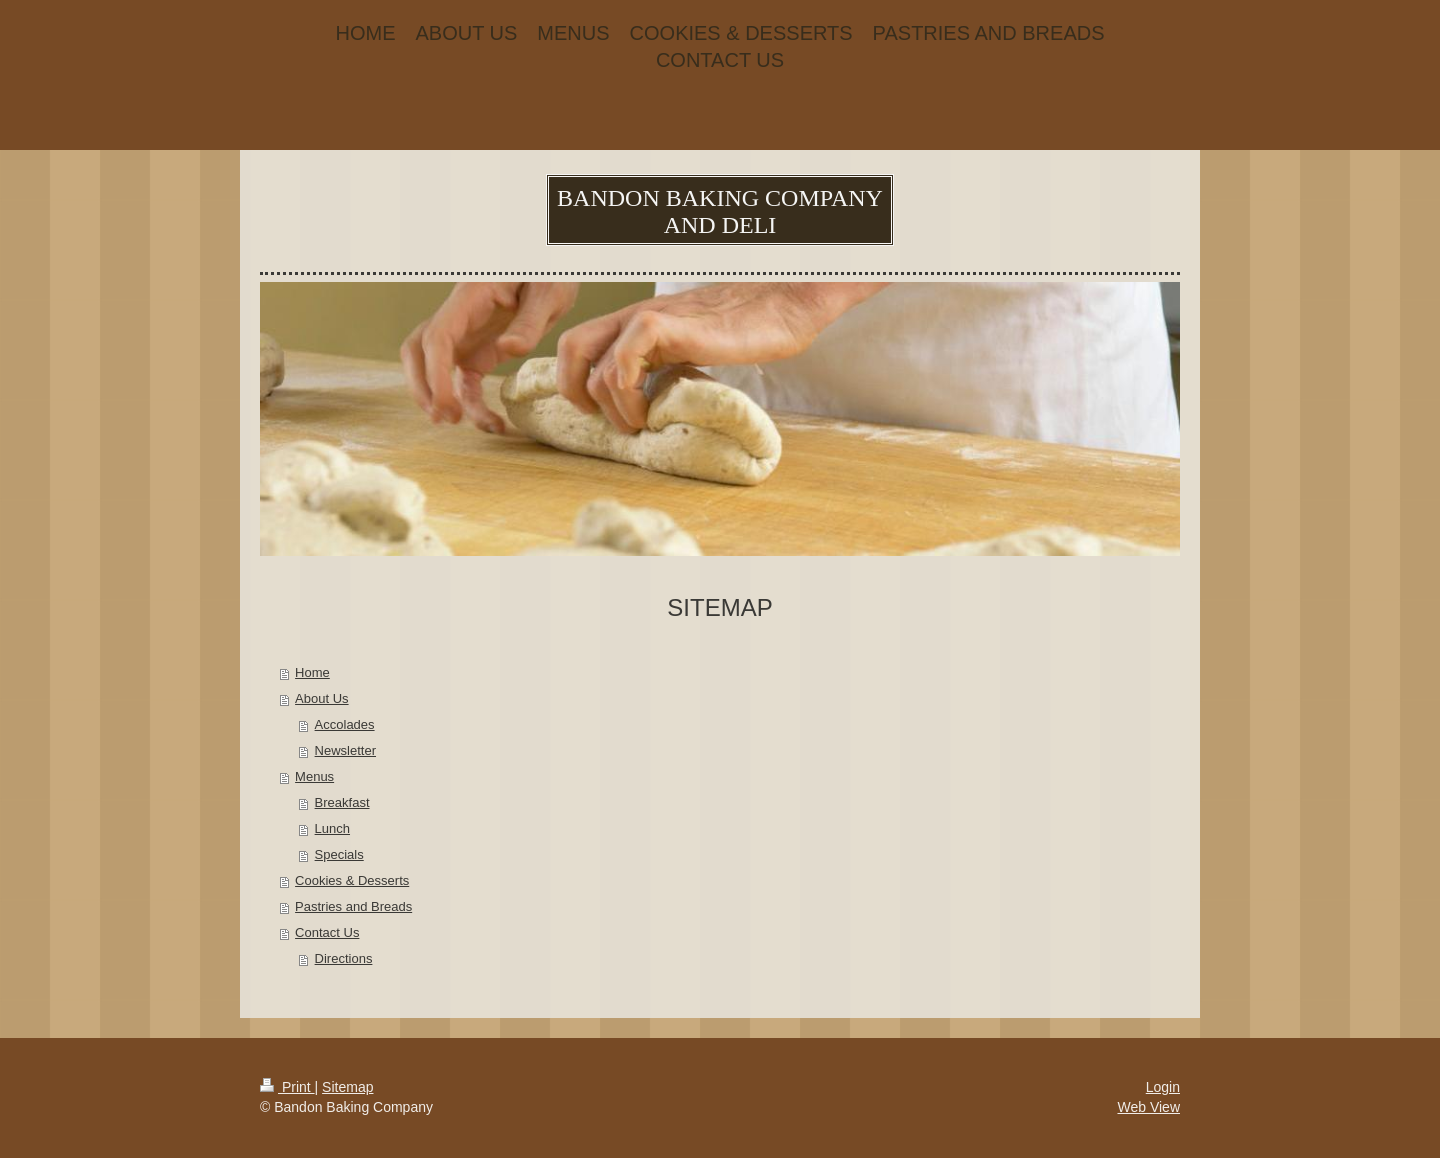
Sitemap (347, 1087)
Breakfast (342, 802)
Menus (314, 776)
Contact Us (327, 932)
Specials (339, 854)
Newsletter (345, 750)
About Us (321, 698)
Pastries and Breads (353, 906)
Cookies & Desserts (352, 880)
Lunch (332, 828)
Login (1163, 1087)
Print (287, 1087)
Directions (344, 958)
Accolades (345, 724)
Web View (1148, 1107)
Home (312, 672)
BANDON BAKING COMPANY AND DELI (720, 211)
